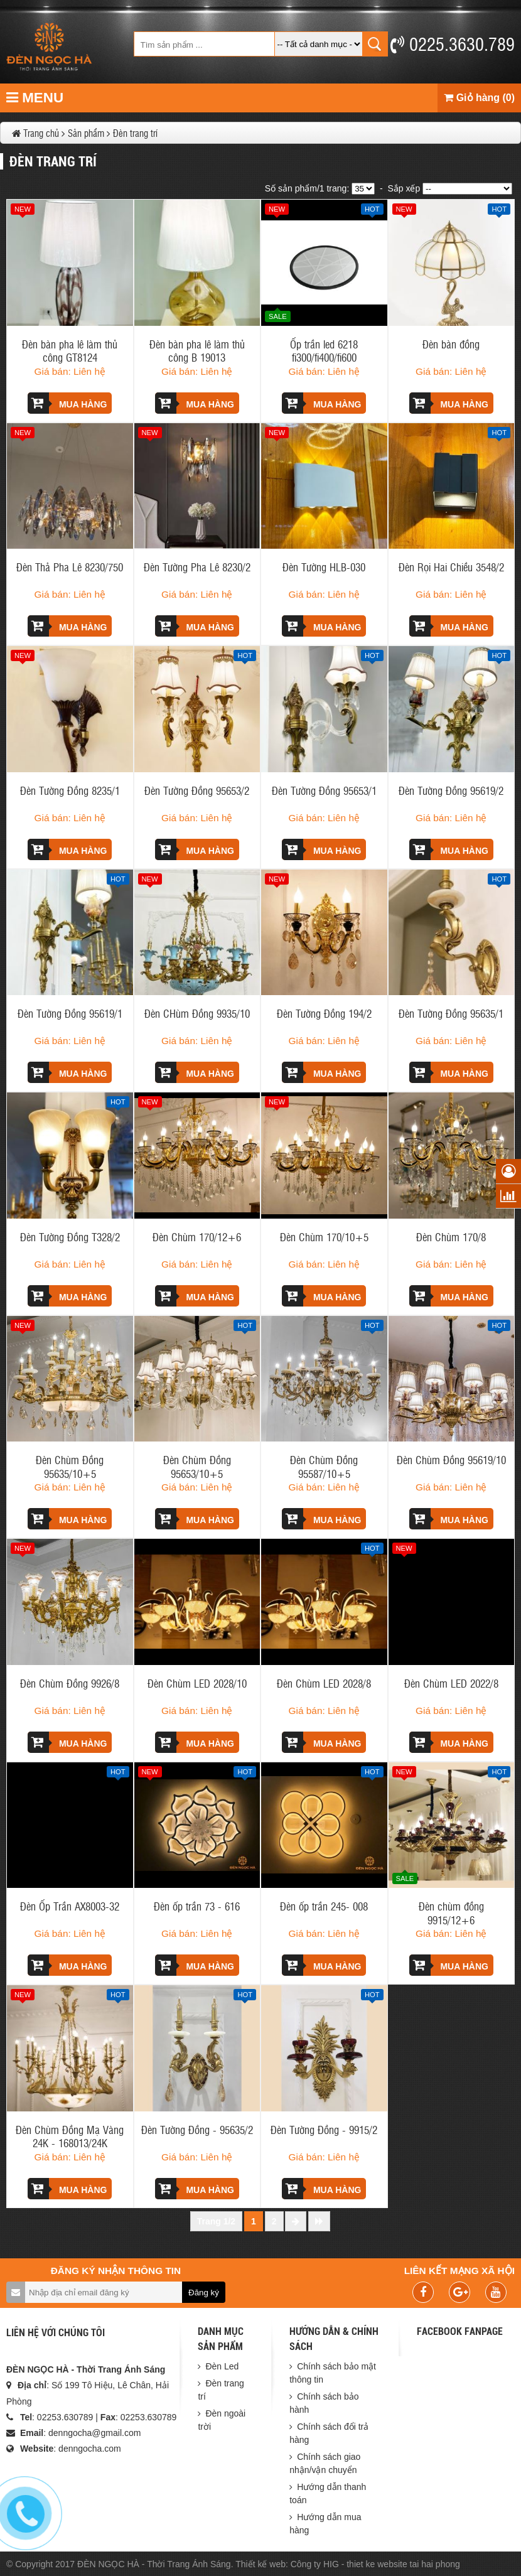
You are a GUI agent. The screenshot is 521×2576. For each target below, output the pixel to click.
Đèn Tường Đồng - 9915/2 (324, 2129)
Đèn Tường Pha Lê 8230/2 (197, 566)
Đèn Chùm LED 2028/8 (324, 1683)
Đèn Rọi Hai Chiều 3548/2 (451, 566)
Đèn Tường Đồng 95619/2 (451, 790)
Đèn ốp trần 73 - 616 (197, 1906)
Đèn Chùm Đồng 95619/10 (451, 1459)
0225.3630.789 (452, 43)
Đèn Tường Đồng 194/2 (324, 1013)
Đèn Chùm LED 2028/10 (197, 1683)
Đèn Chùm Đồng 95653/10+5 (197, 1465)
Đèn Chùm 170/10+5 (324, 1236)
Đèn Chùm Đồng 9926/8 (69, 1683)
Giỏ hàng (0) (479, 97)
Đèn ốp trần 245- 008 (324, 1906)
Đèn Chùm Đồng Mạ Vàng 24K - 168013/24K (70, 2135)
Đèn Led (222, 2366)
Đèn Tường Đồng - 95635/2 (197, 2129)
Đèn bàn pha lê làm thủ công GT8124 (69, 350)
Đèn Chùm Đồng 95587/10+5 (324, 1465)
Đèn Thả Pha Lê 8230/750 (69, 566)
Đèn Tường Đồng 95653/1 (324, 790)
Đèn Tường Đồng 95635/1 (451, 1013)
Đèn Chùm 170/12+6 (197, 1236)
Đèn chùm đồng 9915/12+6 (451, 1912)
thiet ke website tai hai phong (403, 2564)
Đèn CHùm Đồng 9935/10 (197, 1013)
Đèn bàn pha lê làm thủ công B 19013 (197, 350)
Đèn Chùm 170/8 (451, 1236)
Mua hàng (67, 403)
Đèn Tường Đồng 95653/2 (196, 790)
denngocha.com (89, 2449)
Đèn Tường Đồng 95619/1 (70, 1013)
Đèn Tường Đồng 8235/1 (70, 790)
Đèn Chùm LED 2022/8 (451, 1683)
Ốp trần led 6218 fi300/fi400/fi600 (324, 350)
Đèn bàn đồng (451, 344)
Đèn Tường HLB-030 (323, 566)
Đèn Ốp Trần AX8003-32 (69, 1906)
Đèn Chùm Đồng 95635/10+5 (70, 1465)
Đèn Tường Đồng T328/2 (70, 1236)
